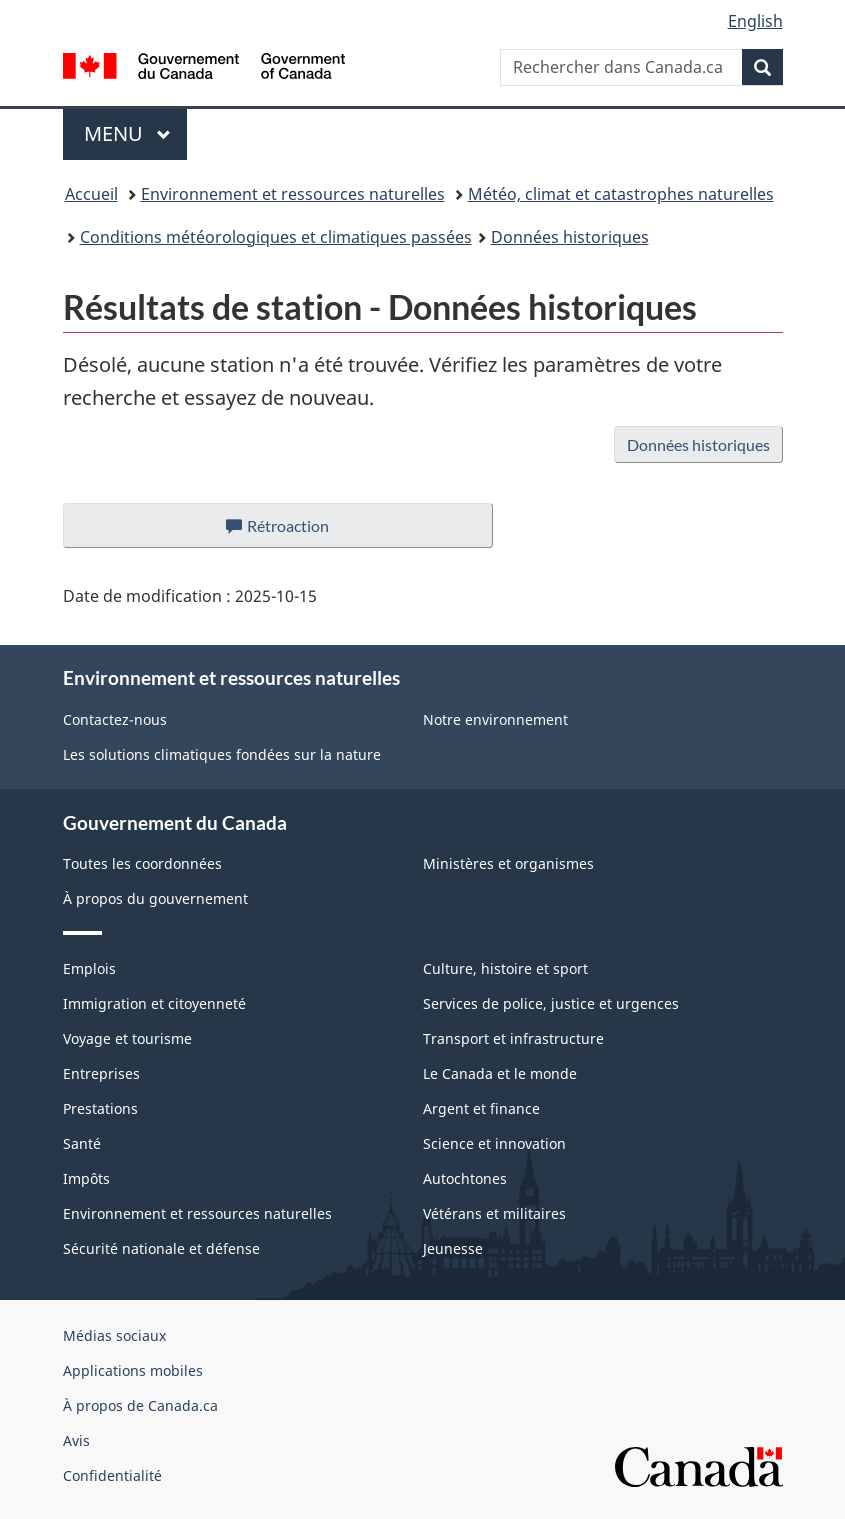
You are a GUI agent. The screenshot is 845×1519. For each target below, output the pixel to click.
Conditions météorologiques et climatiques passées (276, 237)
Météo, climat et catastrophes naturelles (621, 194)
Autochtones (465, 1178)
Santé (82, 1143)
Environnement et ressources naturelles (293, 194)
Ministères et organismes (508, 863)
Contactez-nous (115, 719)
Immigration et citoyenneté (154, 1003)
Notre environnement (495, 719)
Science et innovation (494, 1143)
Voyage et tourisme (127, 1038)
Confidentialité (112, 1475)
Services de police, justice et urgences (551, 1003)
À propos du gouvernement (155, 898)
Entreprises (101, 1073)
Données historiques (570, 237)
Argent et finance (481, 1108)
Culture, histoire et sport (505, 968)
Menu (136, 133)
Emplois (89, 968)
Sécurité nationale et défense (161, 1248)
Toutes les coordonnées (142, 863)
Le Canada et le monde (500, 1073)
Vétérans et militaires (494, 1213)
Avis (76, 1440)
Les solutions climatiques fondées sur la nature (222, 754)
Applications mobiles (133, 1370)
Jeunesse (453, 1248)
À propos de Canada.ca (140, 1405)
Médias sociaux (114, 1335)
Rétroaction (294, 531)
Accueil (91, 194)
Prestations (100, 1108)
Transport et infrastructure (513, 1038)
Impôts (86, 1178)
